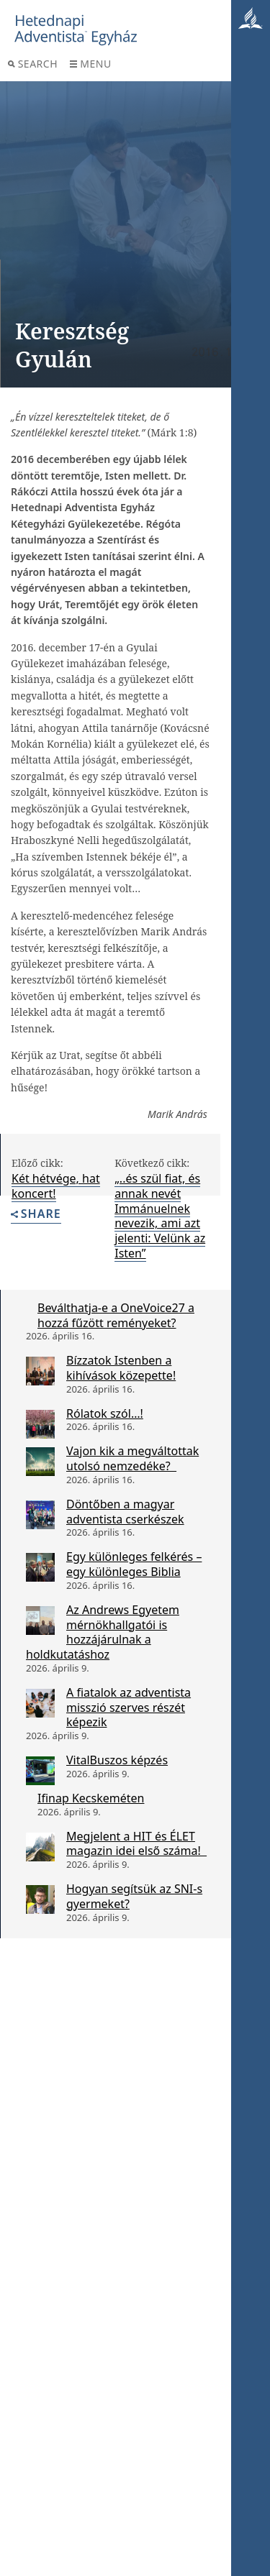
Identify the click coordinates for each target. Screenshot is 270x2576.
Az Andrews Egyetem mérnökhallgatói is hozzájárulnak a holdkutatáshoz (102, 1632)
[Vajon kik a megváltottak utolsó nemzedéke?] (40, 1461)
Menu (90, 63)
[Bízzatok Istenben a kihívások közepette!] (40, 1371)
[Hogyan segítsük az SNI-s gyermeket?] (40, 1899)
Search (33, 63)
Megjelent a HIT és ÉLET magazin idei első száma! (136, 1843)
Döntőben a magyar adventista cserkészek (125, 1511)
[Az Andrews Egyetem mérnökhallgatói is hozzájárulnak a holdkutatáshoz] (40, 1620)
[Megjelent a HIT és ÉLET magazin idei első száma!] (40, 1847)
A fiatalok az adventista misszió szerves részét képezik (128, 1708)
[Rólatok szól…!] (40, 1424)
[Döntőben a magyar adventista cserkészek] (40, 1514)
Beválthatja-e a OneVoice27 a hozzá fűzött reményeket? (115, 1315)
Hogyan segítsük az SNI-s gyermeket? (134, 1896)
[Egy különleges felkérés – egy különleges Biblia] (40, 1567)
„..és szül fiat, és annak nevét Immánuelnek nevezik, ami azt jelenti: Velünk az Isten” (159, 1215)
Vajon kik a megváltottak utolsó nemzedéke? (132, 1458)
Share (36, 1214)
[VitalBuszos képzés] (40, 1770)
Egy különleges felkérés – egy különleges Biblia (134, 1564)
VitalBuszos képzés (117, 1760)
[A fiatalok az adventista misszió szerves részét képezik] (40, 1703)
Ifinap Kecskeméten (90, 1798)
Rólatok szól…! (104, 1413)
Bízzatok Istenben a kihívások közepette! (121, 1367)
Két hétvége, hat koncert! (56, 1185)
